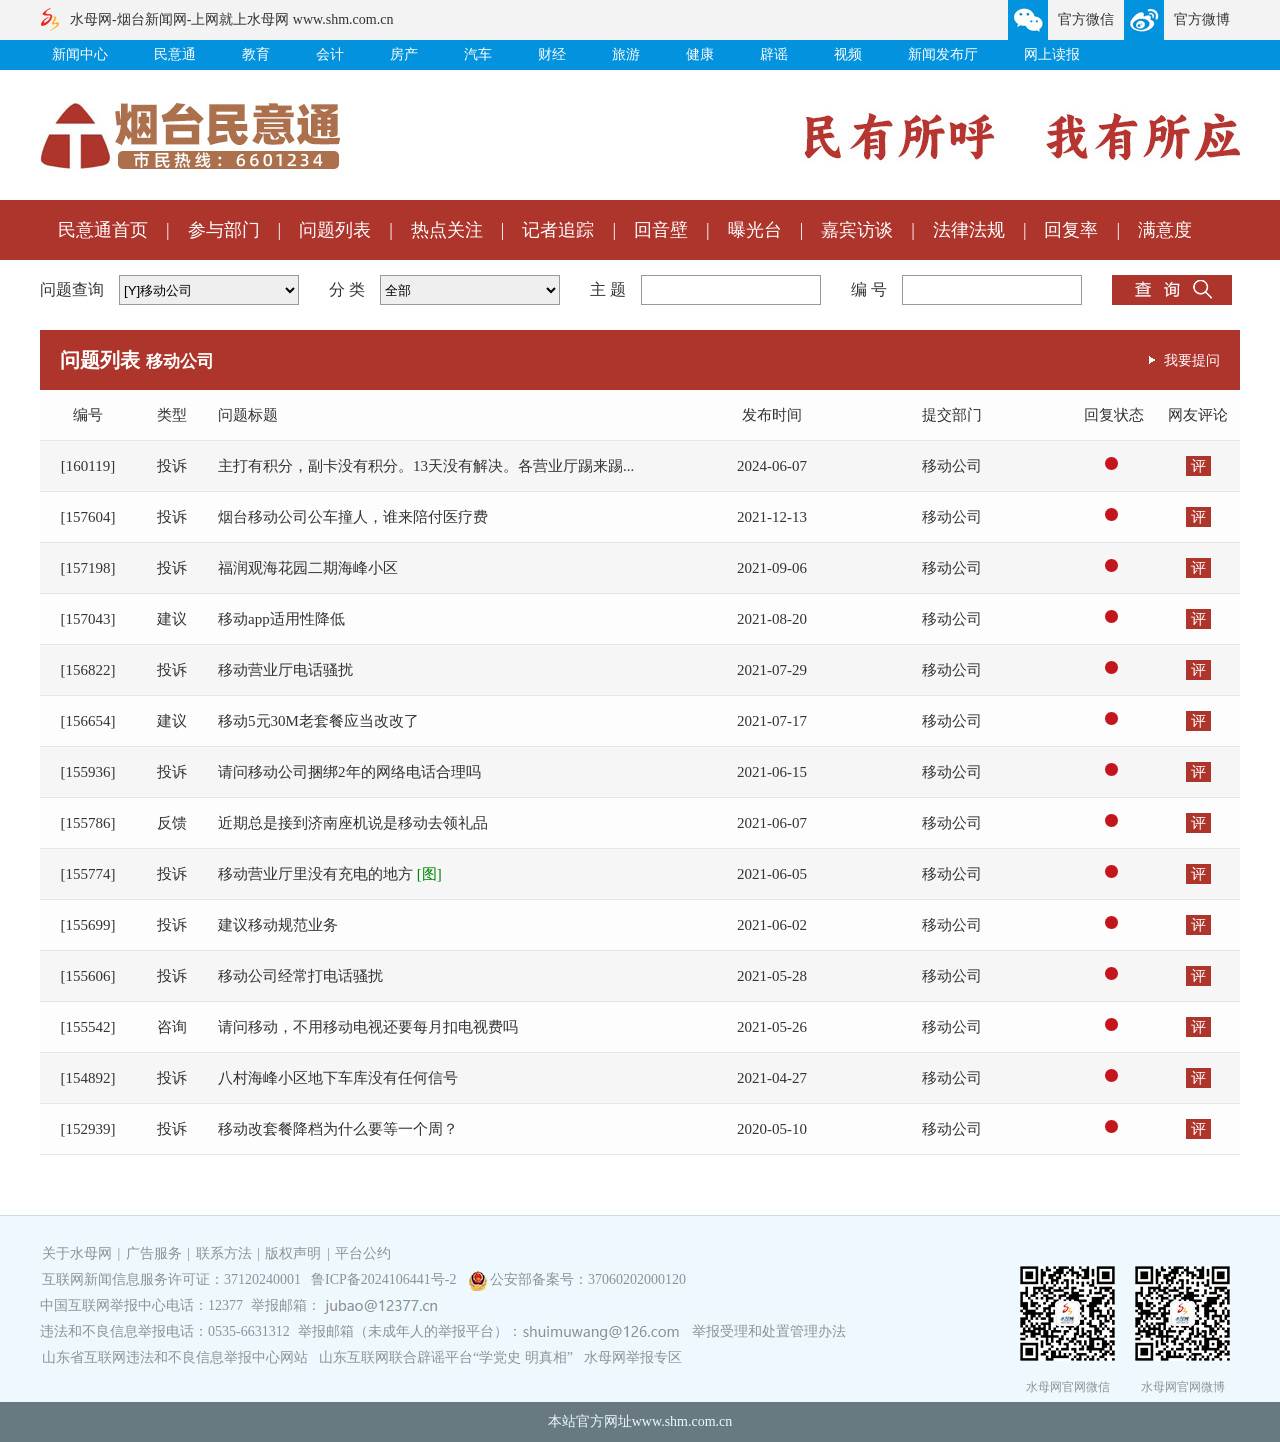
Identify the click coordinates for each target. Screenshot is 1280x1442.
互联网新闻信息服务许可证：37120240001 (171, 1279)
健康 (700, 54)
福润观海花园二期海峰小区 (308, 568)
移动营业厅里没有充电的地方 (330, 874)
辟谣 (774, 54)
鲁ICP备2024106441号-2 (385, 1279)
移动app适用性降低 (281, 619)
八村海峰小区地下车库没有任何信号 (338, 1078)
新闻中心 (80, 54)
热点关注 (447, 230)
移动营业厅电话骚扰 (285, 670)
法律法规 (969, 230)
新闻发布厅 (943, 54)
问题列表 (335, 230)
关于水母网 (79, 1253)
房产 (404, 54)
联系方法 (224, 1253)
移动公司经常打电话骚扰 (300, 976)
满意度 (1165, 230)
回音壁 (661, 230)
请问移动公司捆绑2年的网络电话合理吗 (349, 772)
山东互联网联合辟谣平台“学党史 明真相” (446, 1357)
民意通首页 (103, 230)
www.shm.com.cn (682, 1421)
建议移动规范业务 (278, 925)
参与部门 (224, 230)
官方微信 (1086, 19)
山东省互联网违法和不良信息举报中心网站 (175, 1357)
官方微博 (1202, 19)
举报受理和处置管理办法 (769, 1331)
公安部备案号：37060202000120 (588, 1279)
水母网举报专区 (633, 1357)
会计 (330, 54)
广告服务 (154, 1253)
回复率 (1071, 230)
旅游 (626, 54)
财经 (552, 54)
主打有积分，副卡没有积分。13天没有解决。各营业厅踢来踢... (426, 466)
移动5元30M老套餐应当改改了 (318, 721)
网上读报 (1052, 54)
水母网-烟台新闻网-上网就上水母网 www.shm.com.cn (231, 19)
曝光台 (755, 230)
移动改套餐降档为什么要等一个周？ (338, 1129)
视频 (848, 54)
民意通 (175, 54)
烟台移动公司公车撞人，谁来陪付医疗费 (353, 517)
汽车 (478, 54)
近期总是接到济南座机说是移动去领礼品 (353, 823)
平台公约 (363, 1253)
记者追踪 (558, 230)
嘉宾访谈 (857, 230)
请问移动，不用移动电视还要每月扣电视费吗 (368, 1027)
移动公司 (952, 466)
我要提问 (1192, 360)
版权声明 (293, 1253)
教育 (256, 54)
